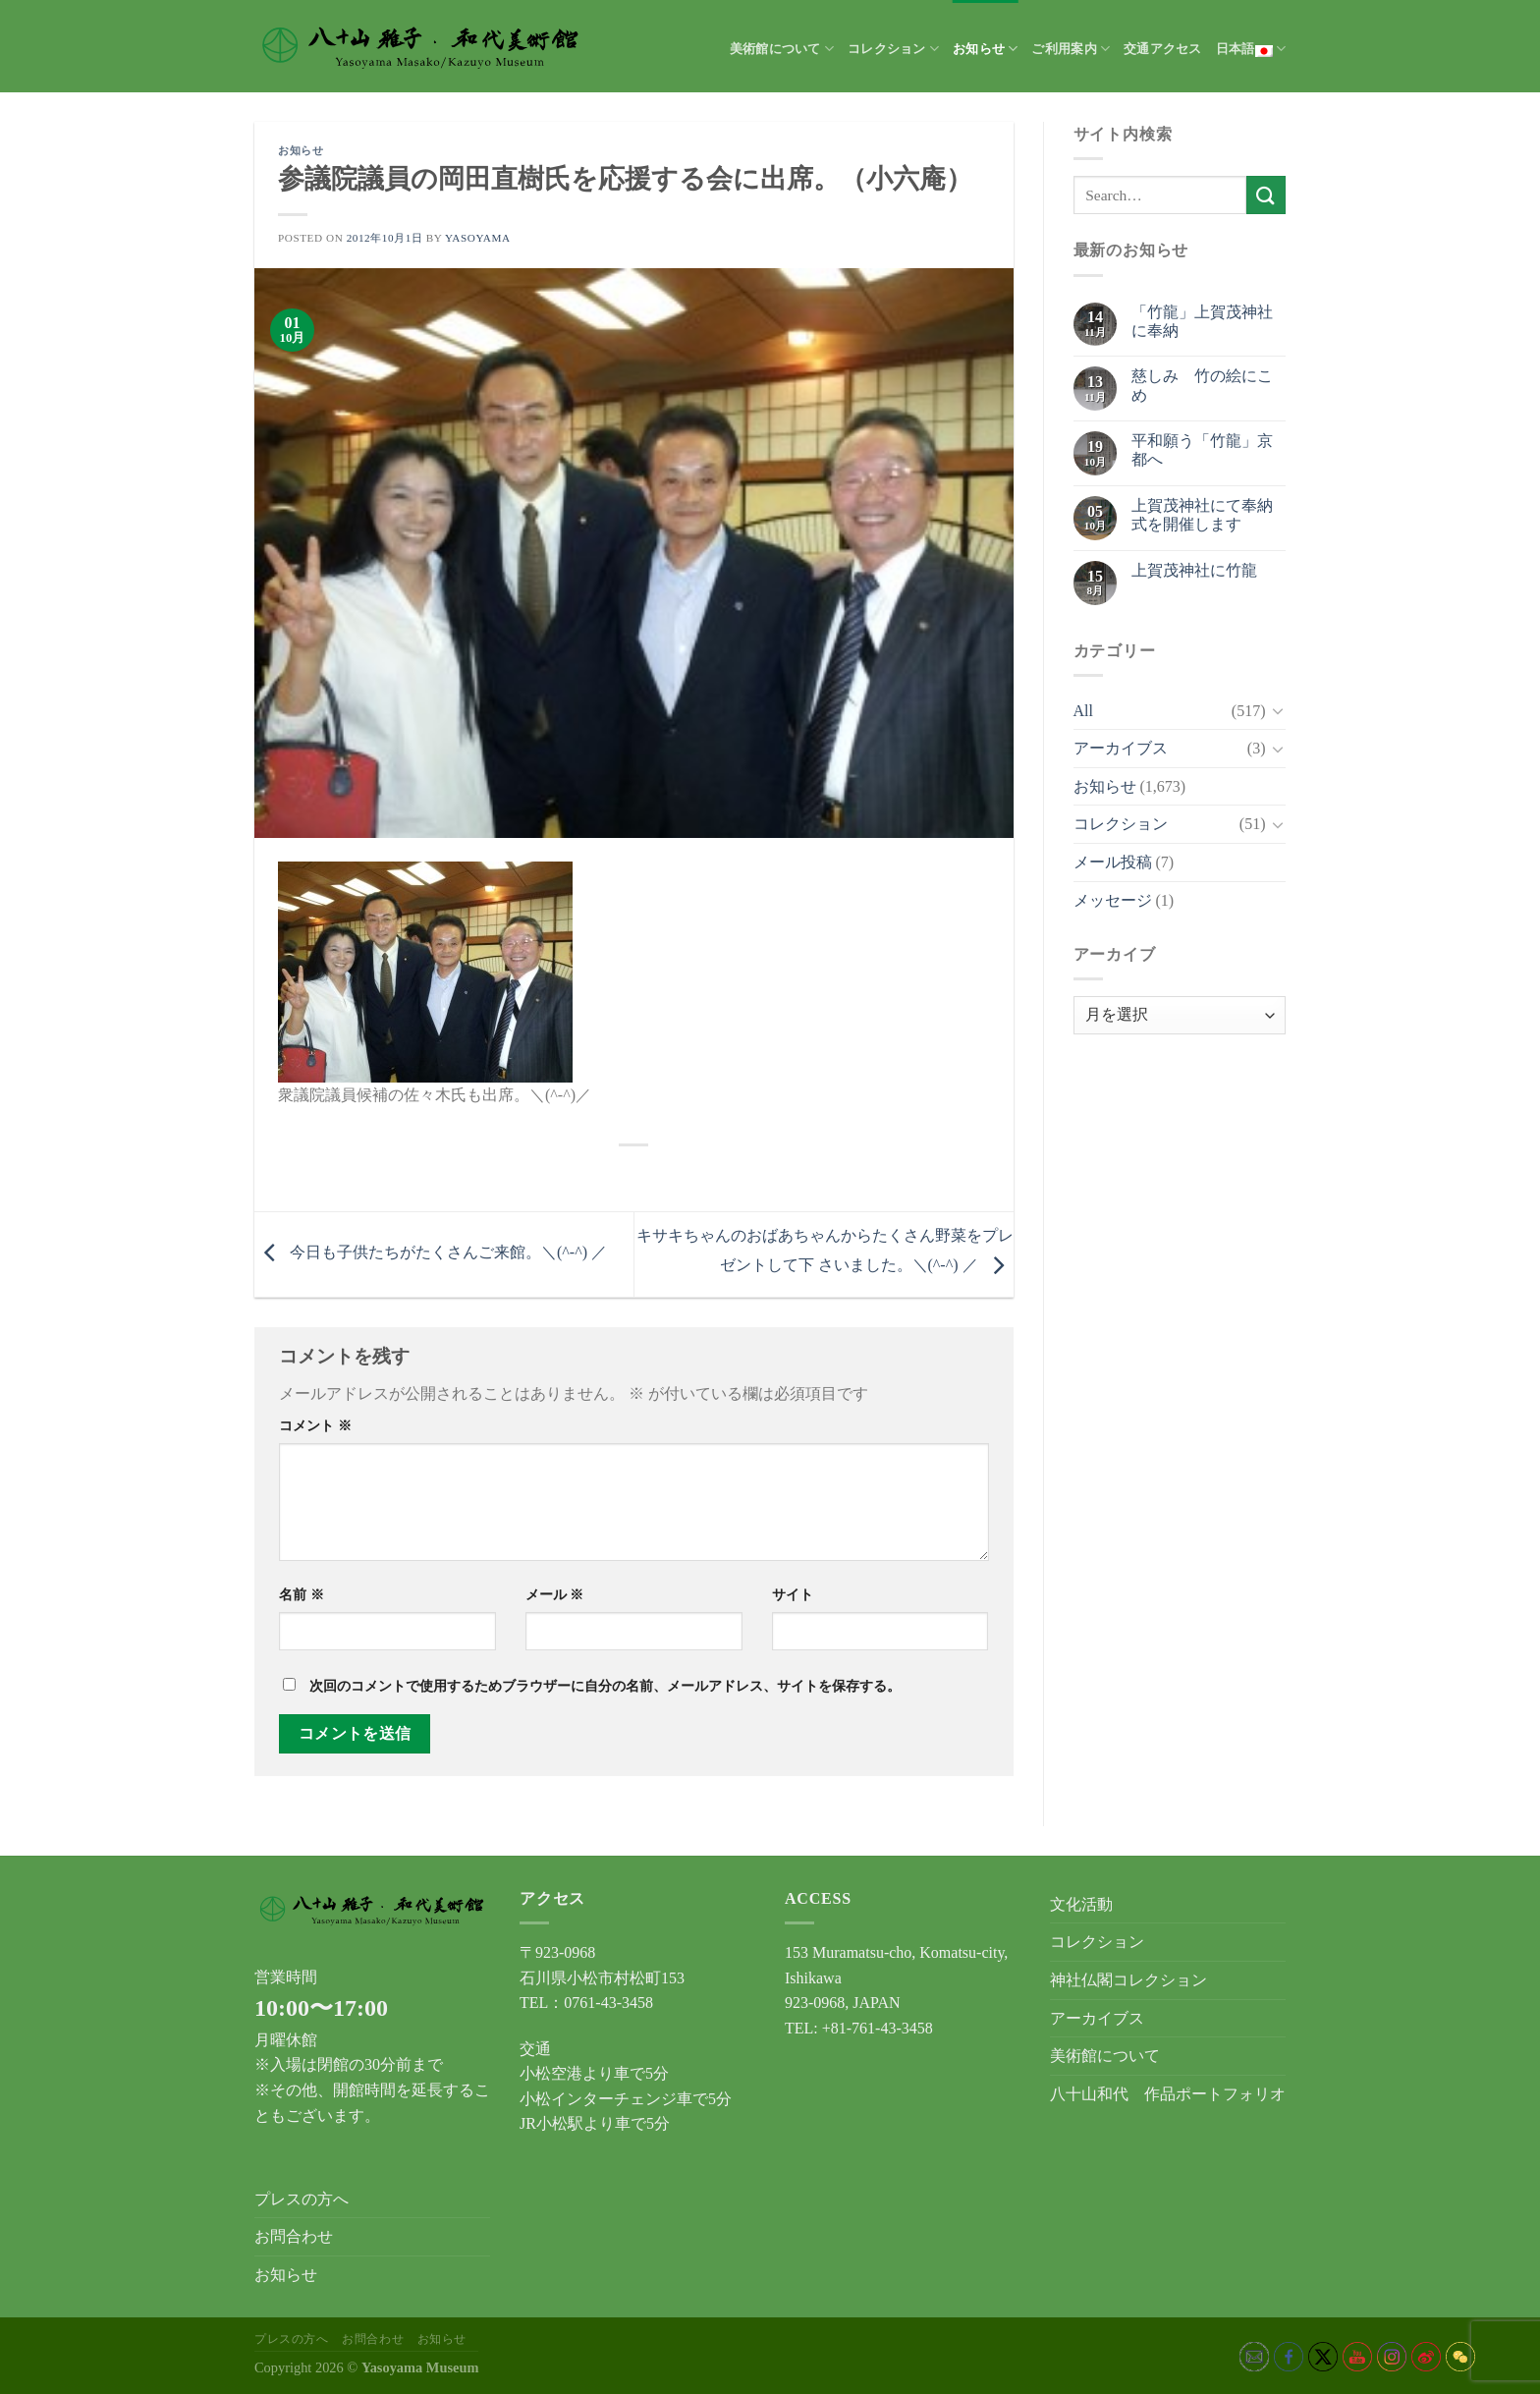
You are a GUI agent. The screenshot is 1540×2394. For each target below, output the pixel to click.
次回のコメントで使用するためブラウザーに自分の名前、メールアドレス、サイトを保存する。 (605, 1686)
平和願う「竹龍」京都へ (1202, 450)
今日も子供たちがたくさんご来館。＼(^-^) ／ (430, 1252)
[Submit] (1266, 195)
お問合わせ (293, 2236)
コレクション (893, 48)
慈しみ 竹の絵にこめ (1202, 385)
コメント (315, 1425)
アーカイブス (1120, 748)
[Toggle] (1278, 710)
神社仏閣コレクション (1128, 1980)
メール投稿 (1112, 862)
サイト (792, 1594)
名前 (301, 1594)
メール (554, 1594)
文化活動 (1081, 1904)
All (1083, 710)
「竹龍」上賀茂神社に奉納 (1202, 321)
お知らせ (985, 48)
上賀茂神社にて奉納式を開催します (1202, 514)
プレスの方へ (301, 2199)
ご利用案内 (1070, 48)
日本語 (1251, 49)
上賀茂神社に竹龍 (1194, 570)
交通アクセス (1163, 49)
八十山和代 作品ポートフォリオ (1168, 2094)
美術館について (782, 48)
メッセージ (1112, 900)
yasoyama (478, 238)
